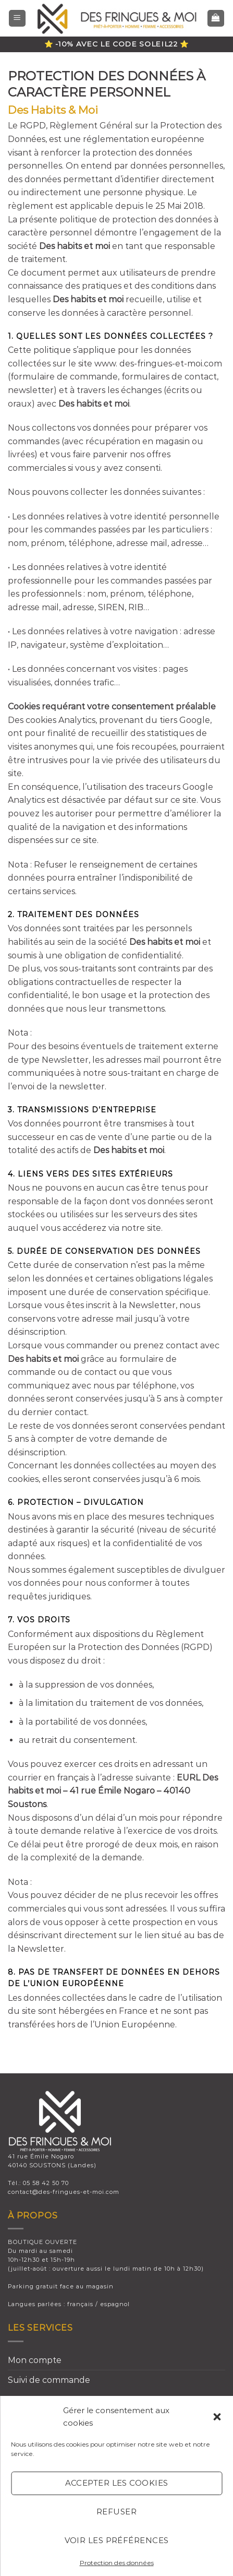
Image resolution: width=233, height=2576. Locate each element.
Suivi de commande (49, 2380)
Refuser (116, 2511)
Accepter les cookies (116, 2483)
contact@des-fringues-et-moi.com (63, 2191)
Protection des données (117, 2563)
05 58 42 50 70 (46, 2183)
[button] (217, 2417)
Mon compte (35, 2360)
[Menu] (17, 18)
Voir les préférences (117, 2540)
